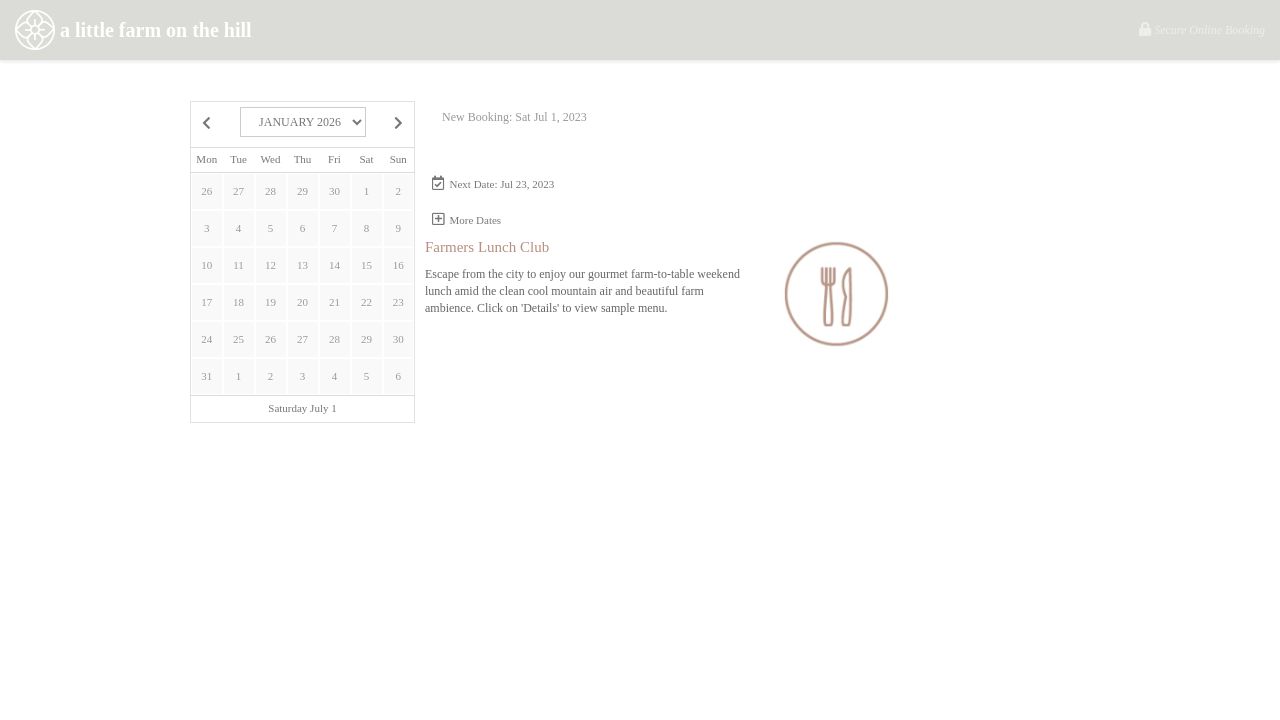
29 (302, 191)
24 (206, 339)
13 (302, 265)
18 (238, 302)
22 (366, 302)
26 (206, 191)
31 (206, 376)
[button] (512, 184)
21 (334, 302)
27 (238, 191)
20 (302, 302)
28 (270, 191)
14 (334, 265)
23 (398, 302)
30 (334, 191)
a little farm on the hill (133, 32)
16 (398, 265)
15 (366, 265)
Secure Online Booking (1202, 29)
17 (206, 302)
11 (238, 265)
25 (238, 339)
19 (270, 302)
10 (206, 265)
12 (270, 265)
